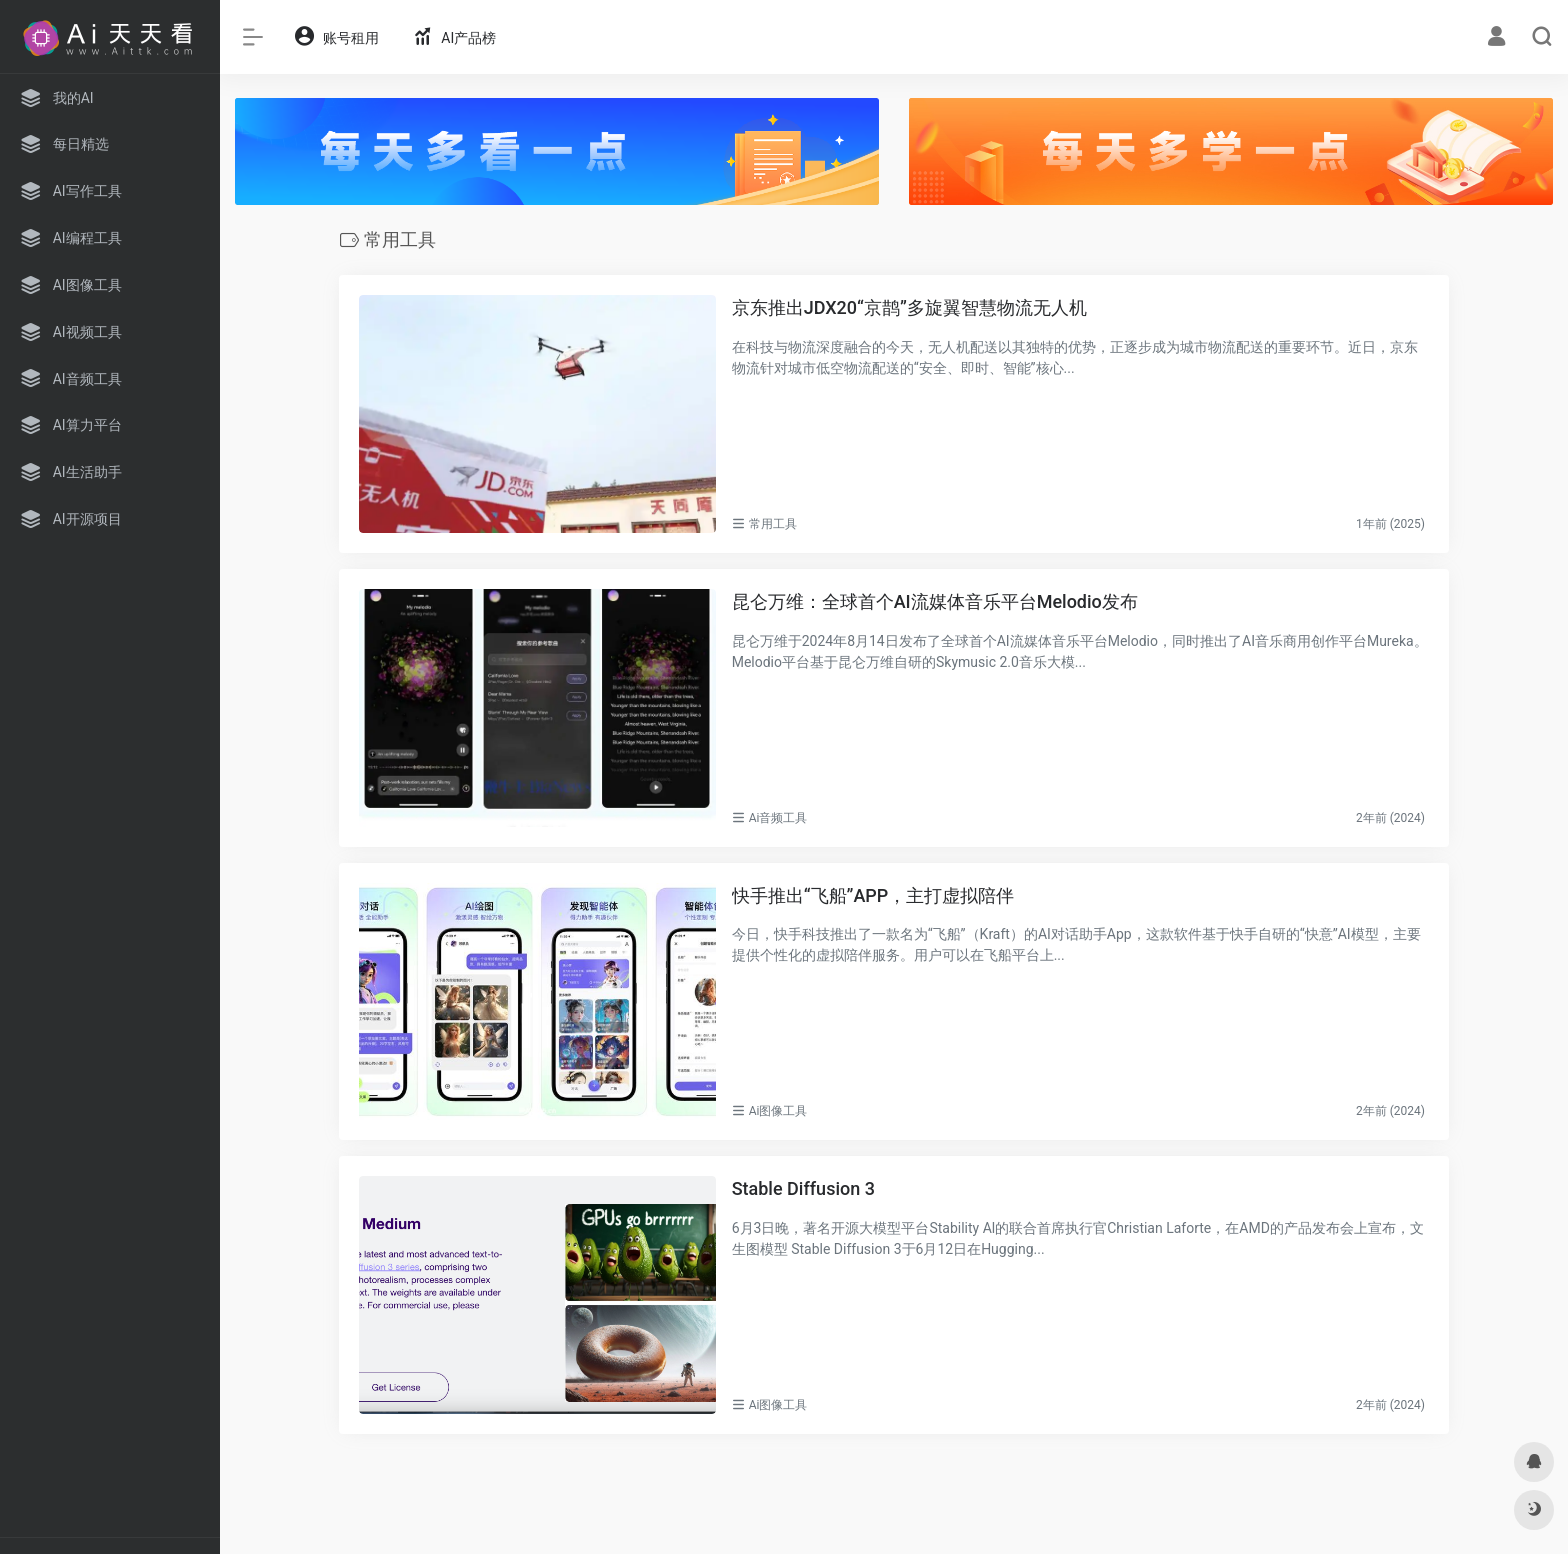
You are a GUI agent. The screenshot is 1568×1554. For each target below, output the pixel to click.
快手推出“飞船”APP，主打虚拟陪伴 (873, 895)
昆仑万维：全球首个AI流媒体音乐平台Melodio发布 (935, 601)
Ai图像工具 (778, 1111)
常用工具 (773, 524)
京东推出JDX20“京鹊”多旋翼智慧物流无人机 (909, 307)
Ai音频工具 (778, 818)
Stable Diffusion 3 (803, 1188)
